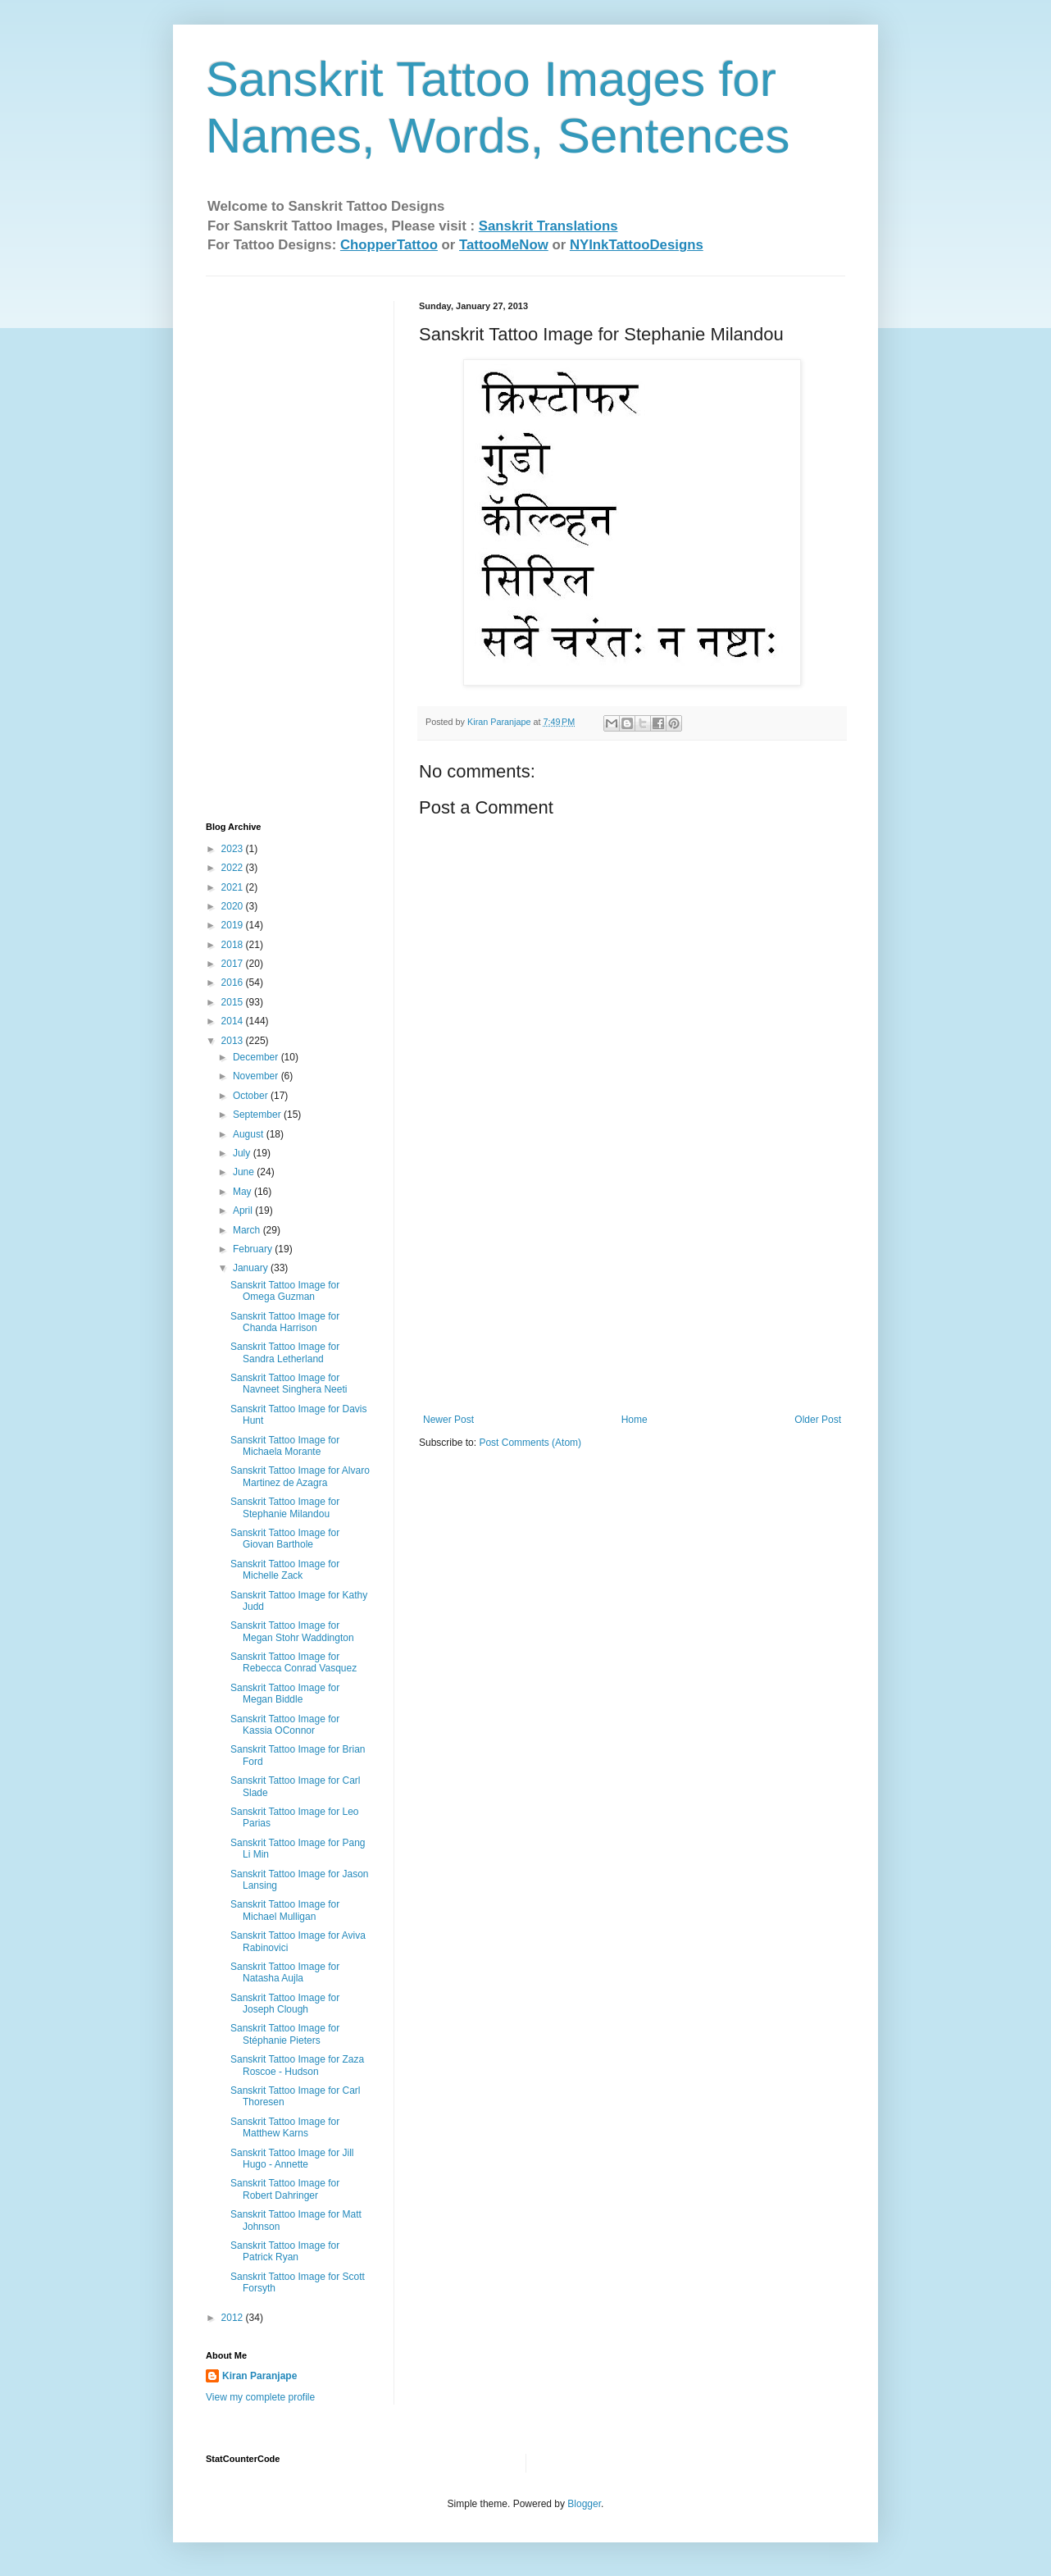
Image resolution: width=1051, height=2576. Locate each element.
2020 (233, 906)
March (248, 1230)
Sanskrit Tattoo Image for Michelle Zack (284, 1569)
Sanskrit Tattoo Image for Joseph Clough (284, 2003)
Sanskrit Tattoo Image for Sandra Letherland (284, 1352)
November (257, 1076)
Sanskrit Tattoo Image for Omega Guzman (284, 1290)
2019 (233, 925)
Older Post (817, 1419)
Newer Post (448, 1419)
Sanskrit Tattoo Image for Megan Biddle (284, 1693)
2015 (233, 1002)
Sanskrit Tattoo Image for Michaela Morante (284, 1445)
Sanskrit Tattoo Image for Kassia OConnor (284, 1724)
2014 (233, 1021)
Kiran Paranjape (259, 2376)
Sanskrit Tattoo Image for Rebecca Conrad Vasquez (293, 1662)
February (254, 1249)
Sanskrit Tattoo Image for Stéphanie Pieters (284, 2033)
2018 (233, 945)
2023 (233, 849)
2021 (233, 887)
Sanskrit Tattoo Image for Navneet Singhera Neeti (288, 1383)
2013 (233, 1040)
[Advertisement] (632, 1290)
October (252, 1095)
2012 (233, 2317)
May (243, 1191)
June (245, 1172)
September (258, 1114)
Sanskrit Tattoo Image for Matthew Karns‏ (284, 2127)
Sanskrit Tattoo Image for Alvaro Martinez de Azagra (300, 1476)
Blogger (584, 2504)
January (252, 1268)
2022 (233, 867)
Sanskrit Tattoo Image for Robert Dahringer (284, 2188)
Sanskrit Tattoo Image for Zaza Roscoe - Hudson (297, 2065)
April (244, 1210)
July (243, 1153)
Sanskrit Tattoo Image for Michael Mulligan (284, 1910)
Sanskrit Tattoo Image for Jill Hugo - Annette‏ (292, 2158)
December (257, 1057)
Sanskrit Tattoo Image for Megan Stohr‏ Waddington (292, 1631)
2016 (233, 982)
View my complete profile (260, 2397)
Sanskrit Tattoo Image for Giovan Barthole (284, 1538)
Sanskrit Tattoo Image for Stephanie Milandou (284, 1507)
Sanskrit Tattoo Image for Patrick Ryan (284, 2251)
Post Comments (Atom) (530, 1442)
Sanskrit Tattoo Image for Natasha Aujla (284, 1972)
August (249, 1134)
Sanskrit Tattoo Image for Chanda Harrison (284, 1322)
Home (634, 1419)
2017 (233, 963)
